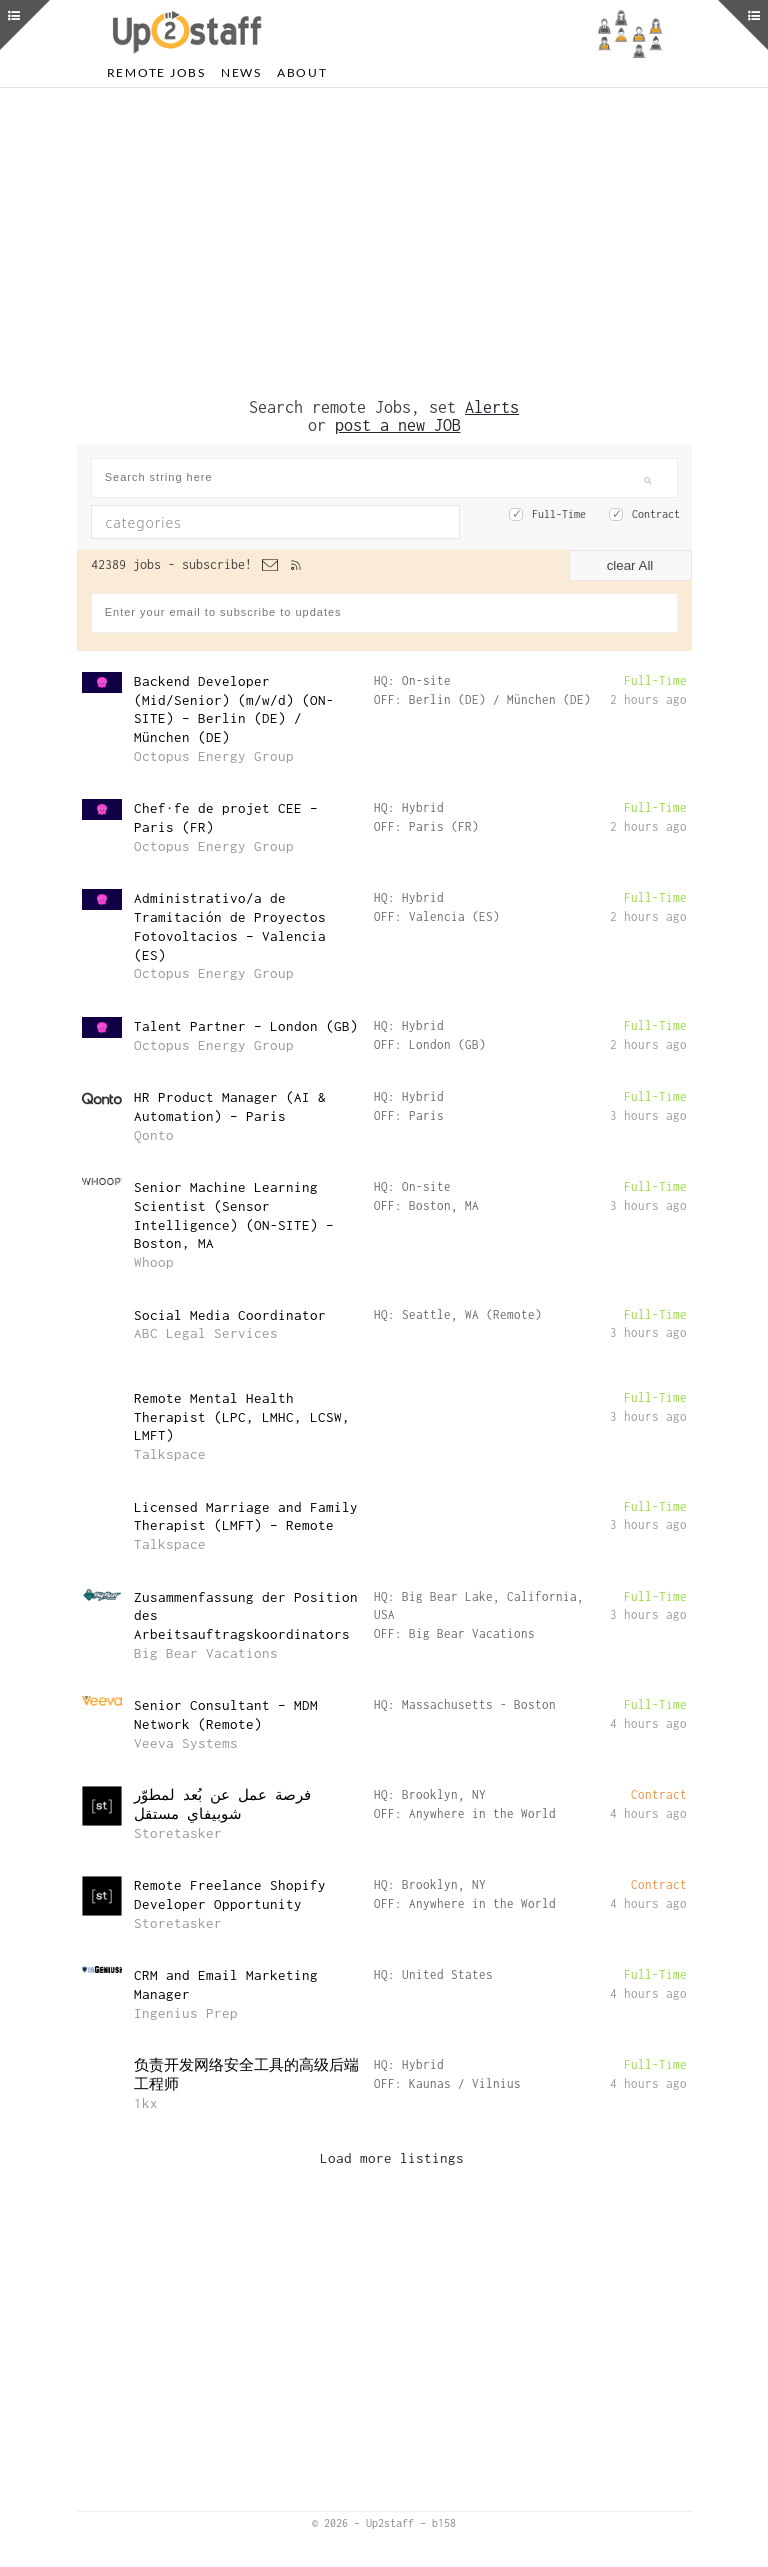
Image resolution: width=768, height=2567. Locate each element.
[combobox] (275, 522)
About (302, 72)
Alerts (492, 407)
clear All (630, 565)
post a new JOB (398, 425)
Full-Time (559, 514)
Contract (656, 514)
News (241, 72)
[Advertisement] (384, 243)
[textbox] (233, 522)
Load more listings (392, 2158)
